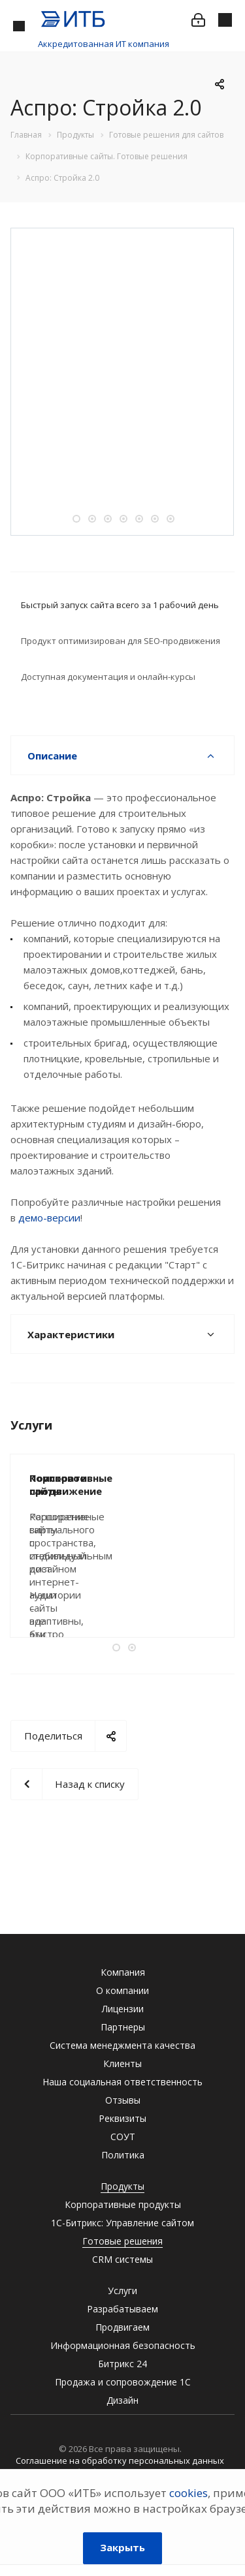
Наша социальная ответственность (122, 2082)
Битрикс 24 (122, 2363)
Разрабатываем (122, 2309)
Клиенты (122, 2063)
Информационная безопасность (122, 2345)
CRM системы (122, 2259)
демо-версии (49, 1217)
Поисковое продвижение (95, 1477)
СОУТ (122, 2136)
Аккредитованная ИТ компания (103, 44)
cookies (188, 2492)
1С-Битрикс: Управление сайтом (122, 2222)
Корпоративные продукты (123, 2204)
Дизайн (122, 2400)
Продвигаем (122, 2327)
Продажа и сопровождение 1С (123, 2382)
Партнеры (123, 2027)
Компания (123, 1972)
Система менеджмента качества (122, 2045)
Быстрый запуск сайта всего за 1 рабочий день (120, 605)
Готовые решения (122, 2241)
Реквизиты (122, 2118)
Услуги (122, 2290)
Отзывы (122, 2100)
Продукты (122, 2186)
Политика (122, 2155)
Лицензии (123, 2008)
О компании (122, 1990)
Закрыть (122, 2547)
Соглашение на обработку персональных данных (120, 2460)
